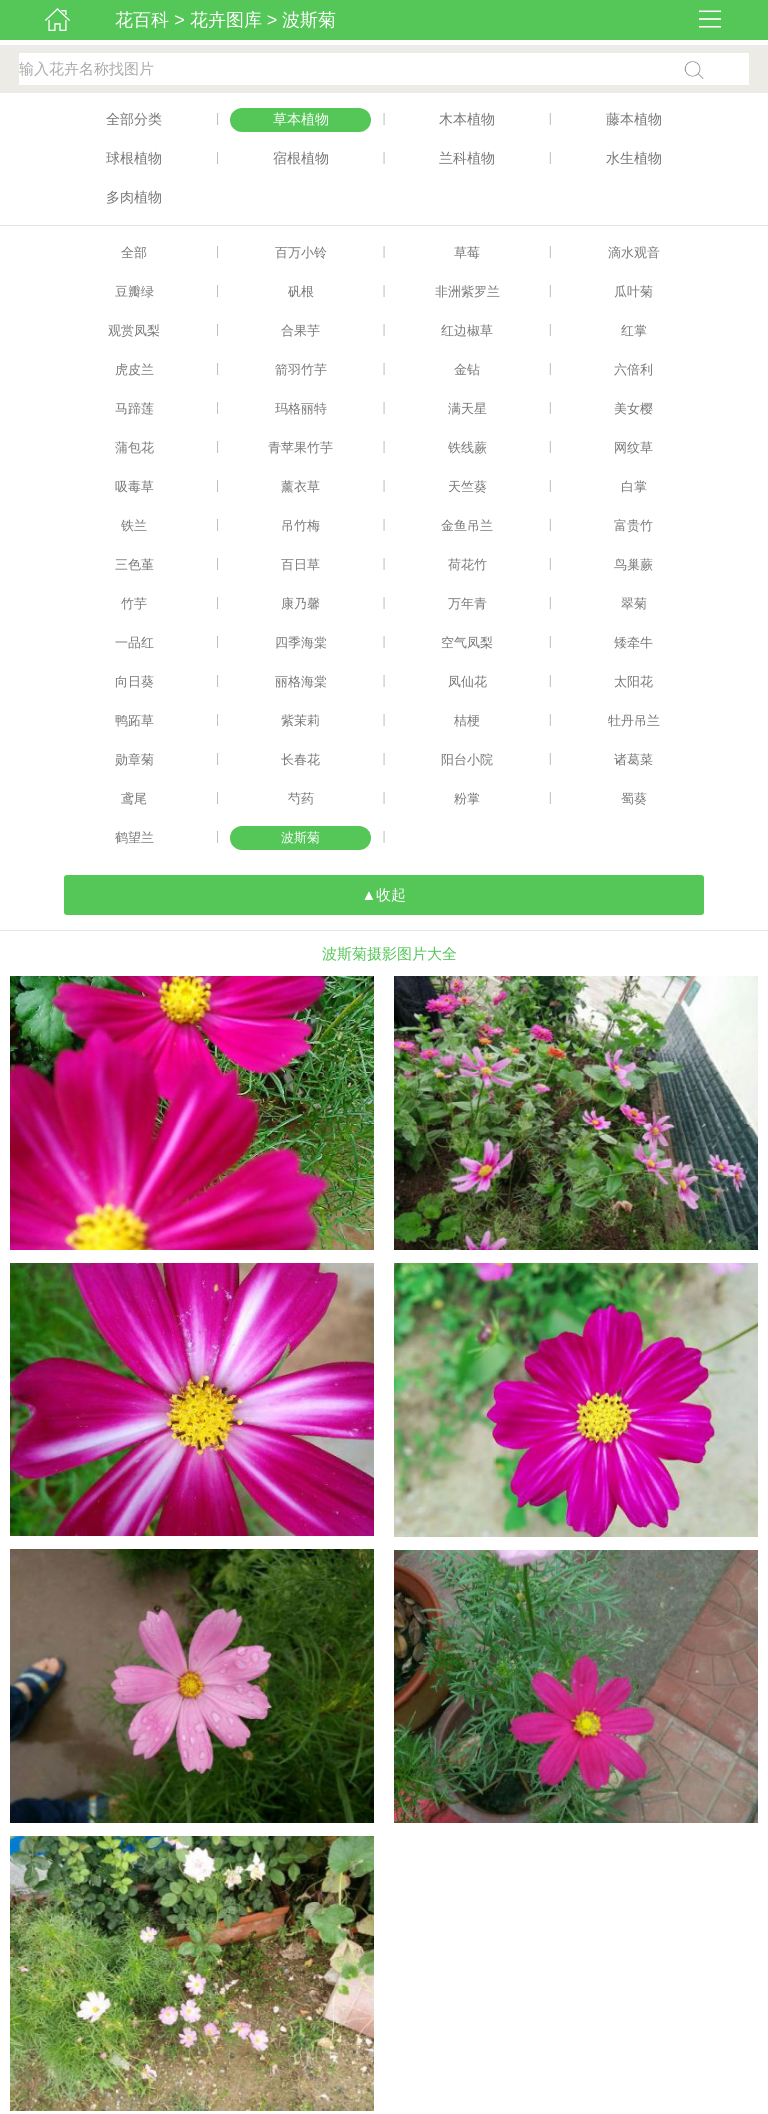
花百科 (142, 20)
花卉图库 (226, 20)
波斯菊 (309, 20)
